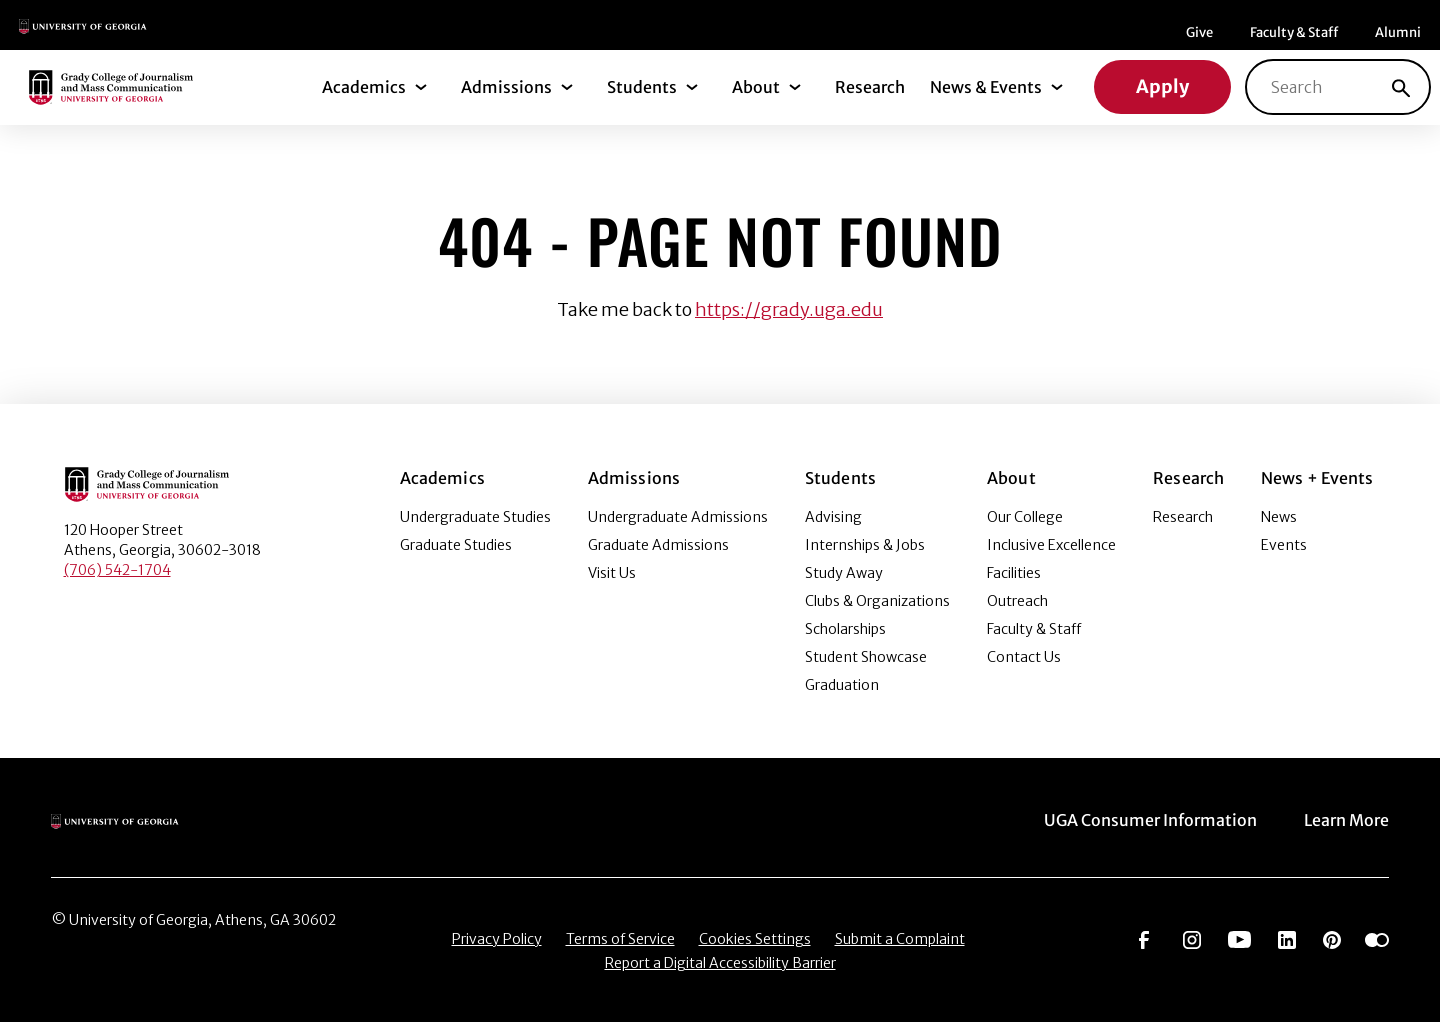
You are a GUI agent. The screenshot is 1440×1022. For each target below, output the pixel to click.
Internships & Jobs (865, 545)
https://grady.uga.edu (789, 309)
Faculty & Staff (1294, 32)
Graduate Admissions (658, 545)
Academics (364, 87)
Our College (1025, 517)
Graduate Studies (456, 545)
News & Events (986, 87)
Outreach (1017, 601)
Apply (1162, 86)
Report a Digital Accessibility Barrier (720, 963)
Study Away (844, 573)
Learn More (1346, 820)
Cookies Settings (755, 939)
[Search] (1401, 87)
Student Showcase (866, 657)
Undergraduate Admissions (678, 517)
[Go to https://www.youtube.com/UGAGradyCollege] (1239, 938)
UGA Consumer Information (1150, 820)
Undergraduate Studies (475, 517)
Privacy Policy (497, 939)
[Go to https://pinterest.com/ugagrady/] (1332, 938)
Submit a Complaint (900, 939)
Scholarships (845, 629)
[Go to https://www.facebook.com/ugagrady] (1144, 938)
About (756, 87)
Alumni (1398, 32)
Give (1199, 32)
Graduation (842, 685)
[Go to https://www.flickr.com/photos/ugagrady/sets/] (1377, 938)
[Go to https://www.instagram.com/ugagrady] (1192, 938)
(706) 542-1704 (117, 570)
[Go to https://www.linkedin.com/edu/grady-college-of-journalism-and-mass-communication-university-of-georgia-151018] (1287, 938)
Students (642, 87)
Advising (833, 517)
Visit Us (612, 573)
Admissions (506, 87)
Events (1284, 545)
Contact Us (1024, 657)
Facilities (1014, 573)
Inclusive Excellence (1051, 545)
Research (870, 87)
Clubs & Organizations (877, 601)
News (1279, 517)
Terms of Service (620, 939)
